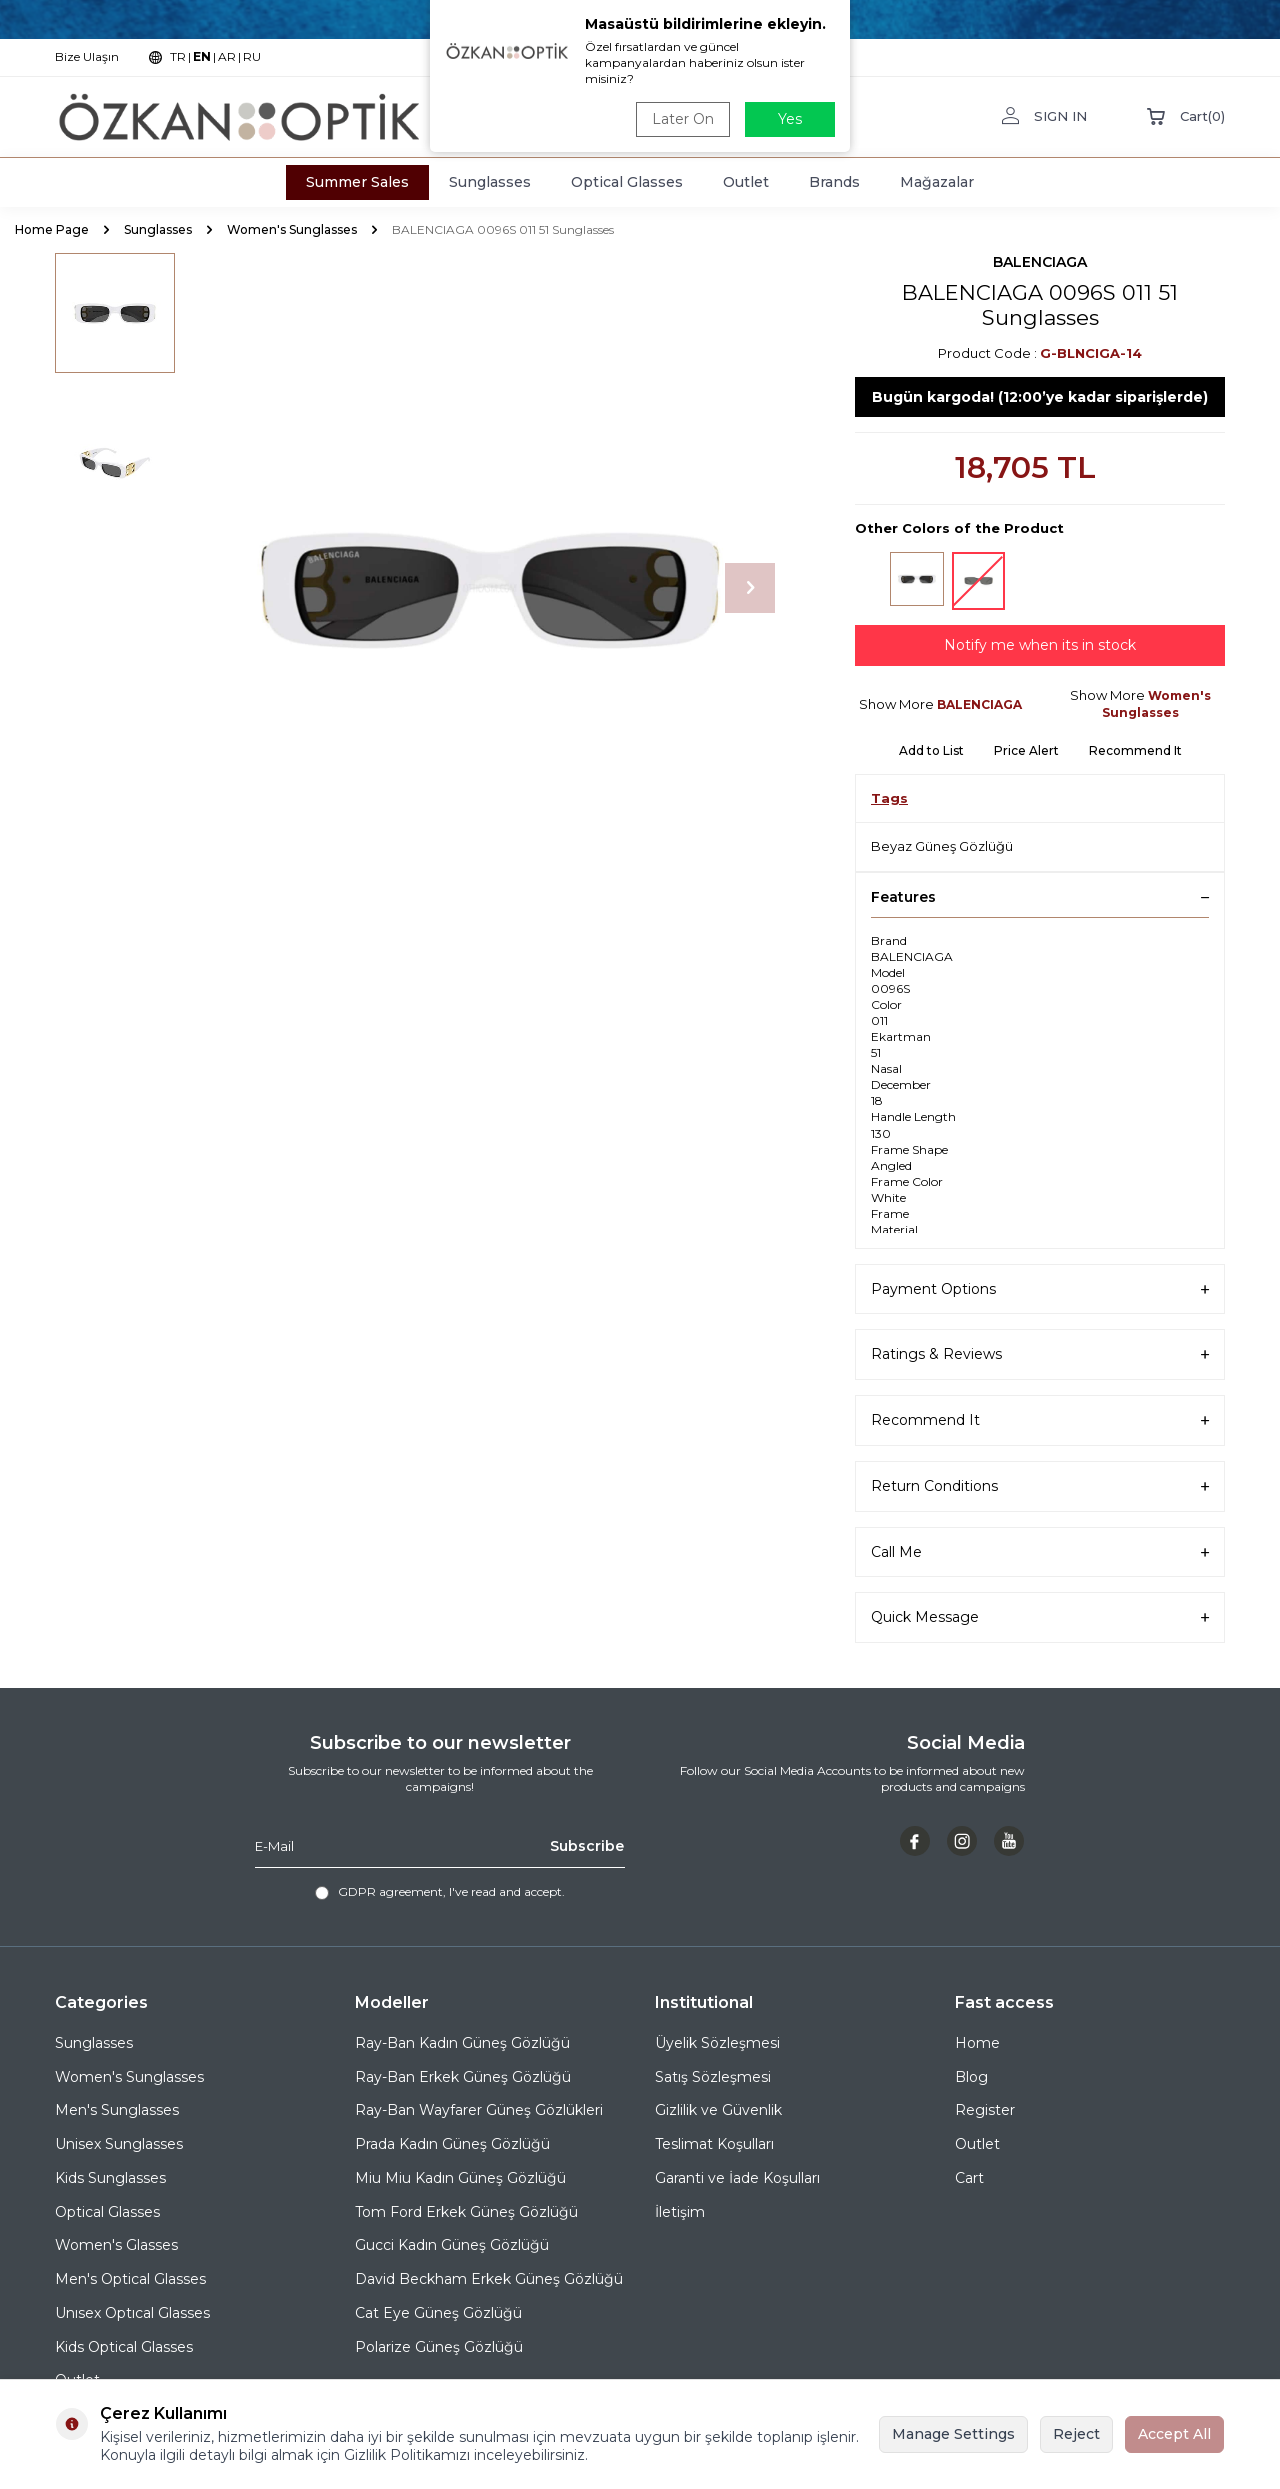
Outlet (746, 182)
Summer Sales (357, 182)
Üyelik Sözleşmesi (717, 2043)
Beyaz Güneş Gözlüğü (942, 846)
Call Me (1040, 1552)
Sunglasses (490, 182)
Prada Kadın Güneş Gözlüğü (452, 2144)
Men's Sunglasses (117, 2110)
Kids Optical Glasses (124, 2347)
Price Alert (1026, 750)
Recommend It (1135, 750)
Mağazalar (937, 182)
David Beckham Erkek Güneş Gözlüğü (489, 2279)
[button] (750, 588)
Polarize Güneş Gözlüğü (439, 2347)
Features (1040, 897)
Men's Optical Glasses (130, 2279)
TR (178, 56)
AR (227, 56)
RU (252, 56)
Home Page (52, 229)
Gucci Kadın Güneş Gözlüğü (452, 2245)
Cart (969, 2178)
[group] (490, 588)
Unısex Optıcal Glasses (132, 2313)
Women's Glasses (116, 2245)
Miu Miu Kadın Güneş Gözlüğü (460, 2178)
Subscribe (587, 1846)
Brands (834, 182)
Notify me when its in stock (1040, 645)
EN (202, 56)
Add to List (931, 750)
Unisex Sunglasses (119, 2144)
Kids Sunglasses (110, 2178)
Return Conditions (1040, 1486)
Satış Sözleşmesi (713, 2077)
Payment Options (1040, 1289)
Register (985, 2110)
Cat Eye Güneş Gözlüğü (438, 2313)
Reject (1076, 2434)
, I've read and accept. (440, 1892)
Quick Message (1040, 1617)
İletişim (680, 2212)
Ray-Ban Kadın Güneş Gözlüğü (462, 2043)
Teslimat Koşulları (714, 2144)
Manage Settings (953, 2434)
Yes (790, 119)
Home (977, 2043)
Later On (683, 119)
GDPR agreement (390, 1891)
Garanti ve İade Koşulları (737, 2178)
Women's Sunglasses (292, 229)
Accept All (1174, 2434)
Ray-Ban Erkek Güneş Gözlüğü (463, 2077)
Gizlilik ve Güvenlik (718, 2110)
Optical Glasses (627, 182)
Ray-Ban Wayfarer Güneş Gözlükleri (479, 2110)
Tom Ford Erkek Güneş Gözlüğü (466, 2212)
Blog (971, 2077)
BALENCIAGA (1040, 262)
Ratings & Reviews (1040, 1354)
